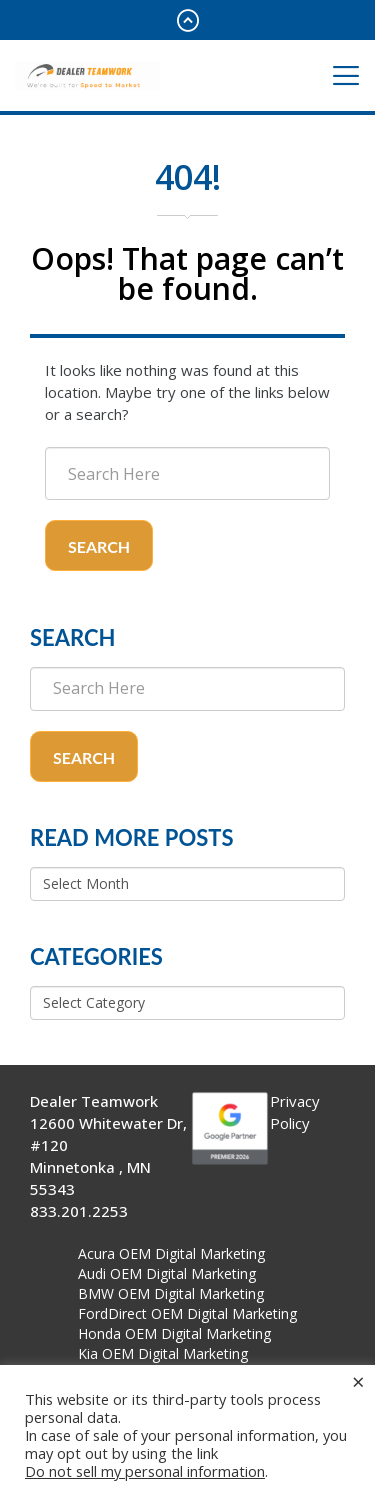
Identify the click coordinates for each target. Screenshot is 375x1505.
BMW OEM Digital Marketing (171, 1293)
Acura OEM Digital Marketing (171, 1253)
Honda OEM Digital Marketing (174, 1333)
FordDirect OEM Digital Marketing (187, 1313)
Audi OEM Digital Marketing (167, 1273)
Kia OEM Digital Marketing (163, 1353)
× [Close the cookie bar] (358, 1381)
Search (99, 546)
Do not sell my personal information (145, 1471)
